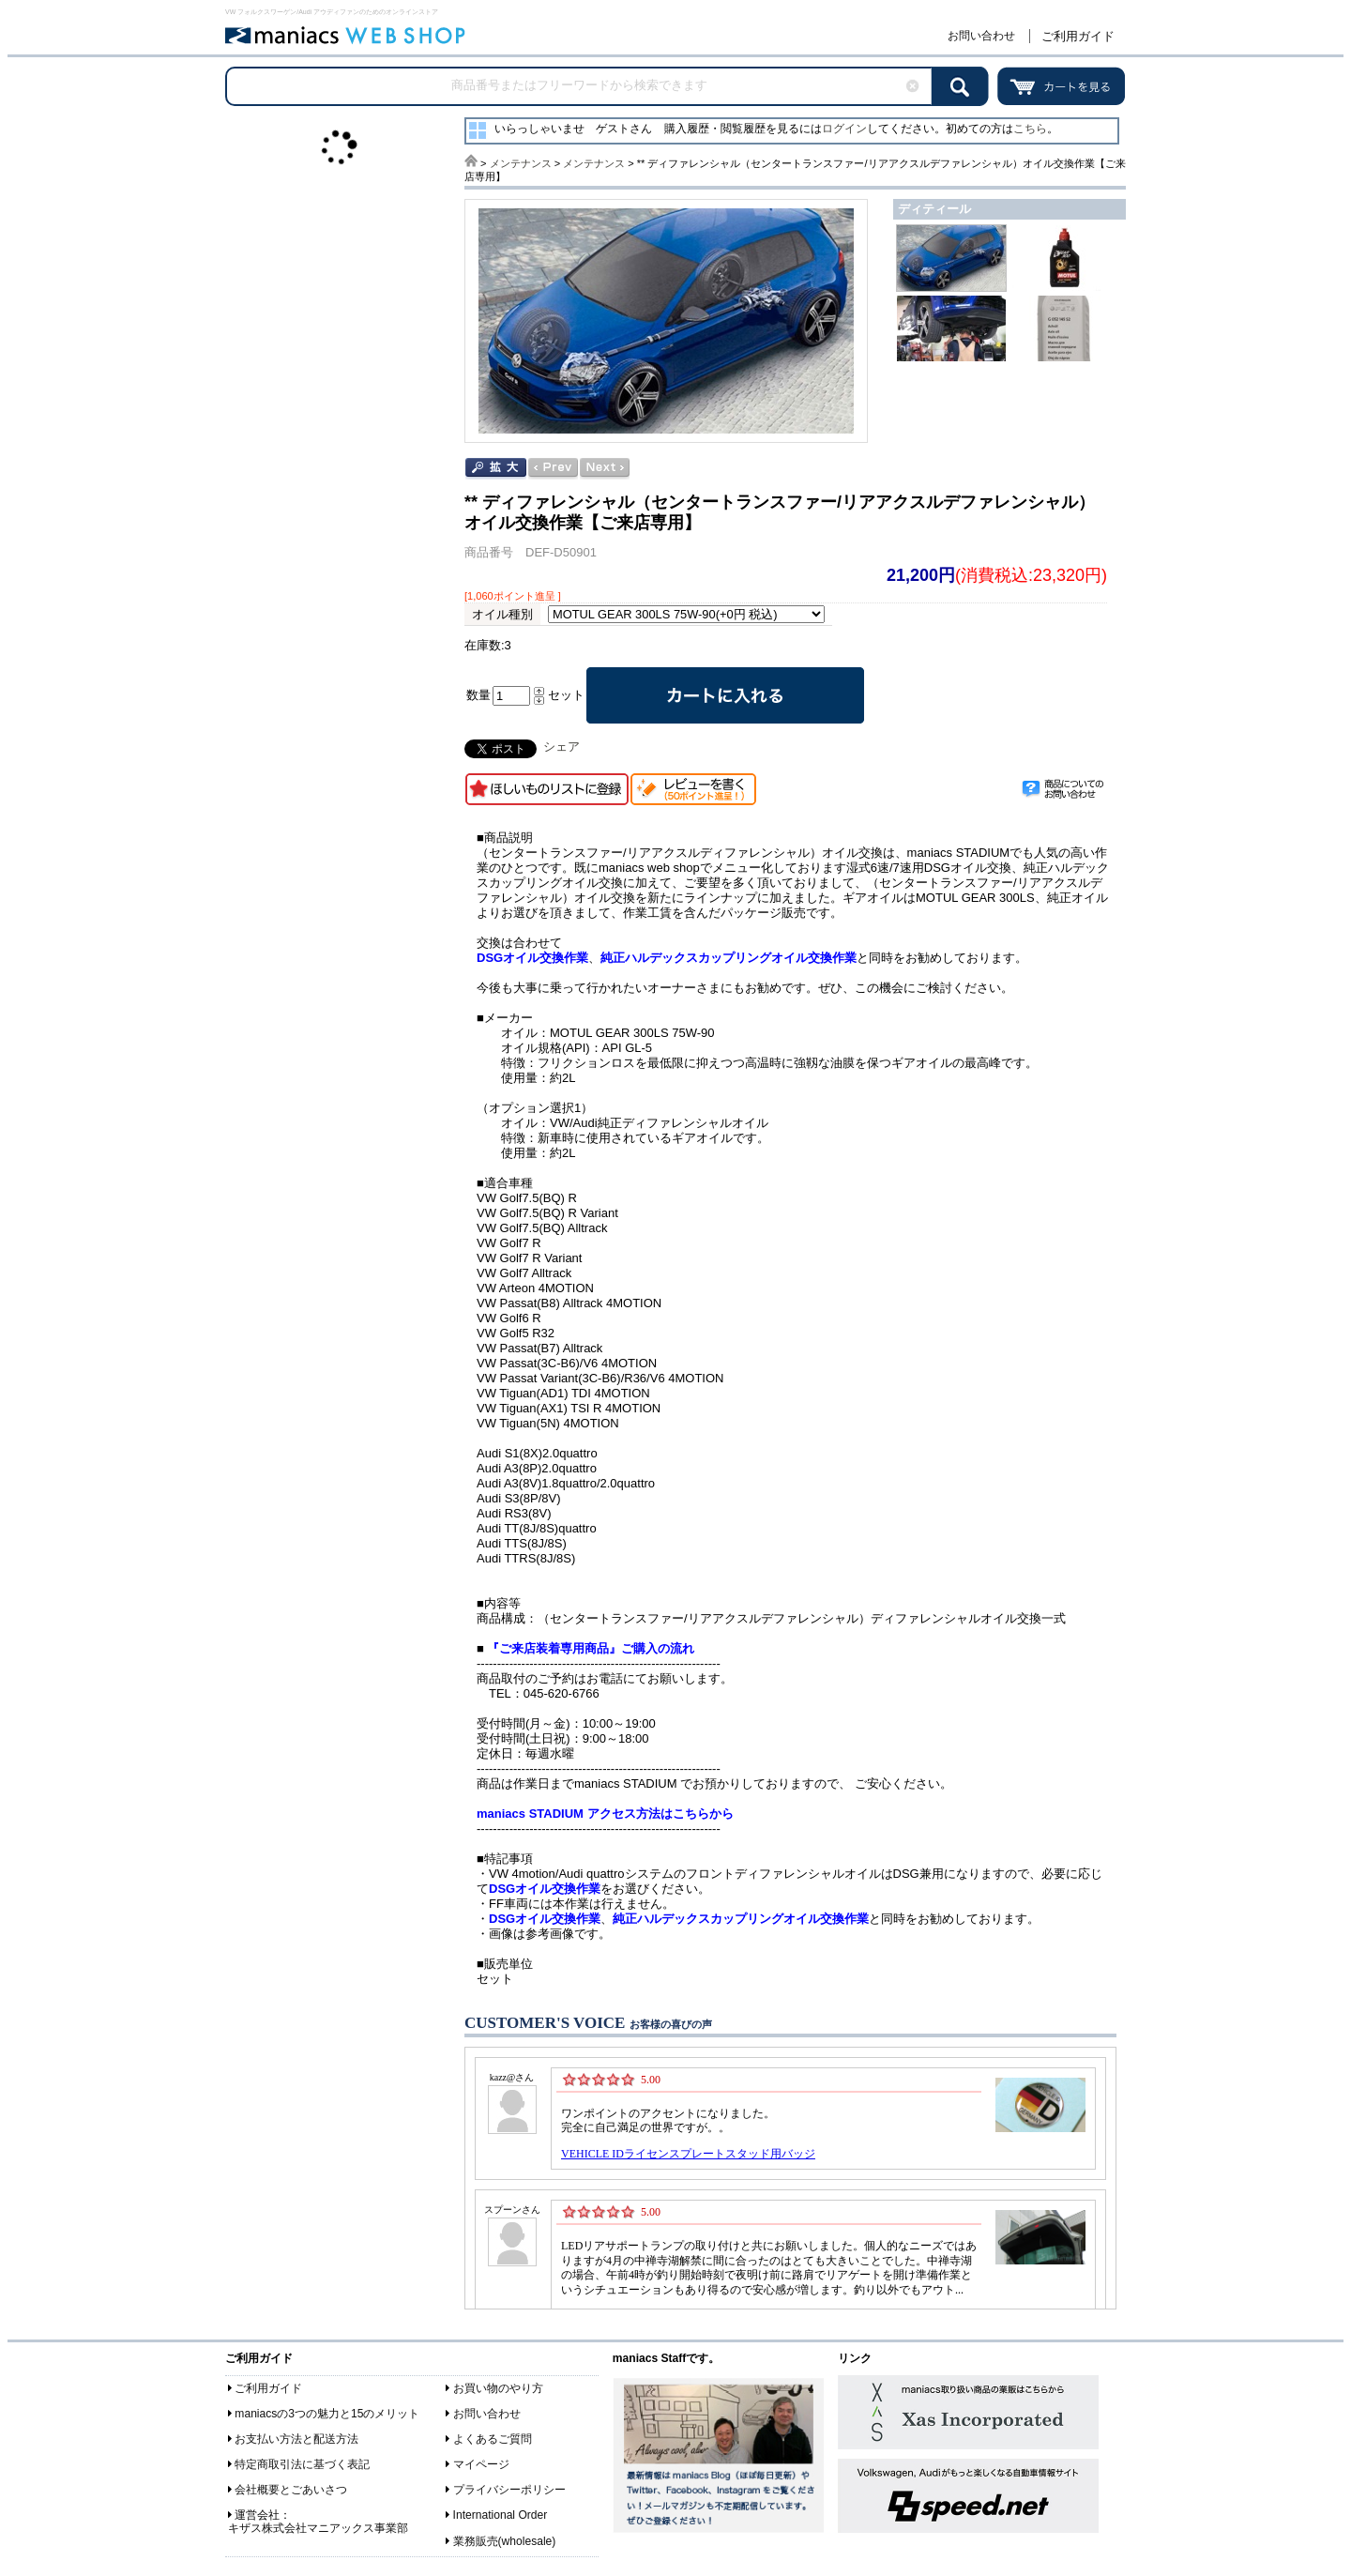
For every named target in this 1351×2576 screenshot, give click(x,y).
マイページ (481, 2464)
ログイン (844, 128)
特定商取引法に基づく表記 (302, 2464)
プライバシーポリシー (509, 2489)
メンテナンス (521, 163)
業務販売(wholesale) (504, 2541)
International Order (500, 2515)
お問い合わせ (981, 35)
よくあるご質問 (492, 2439)
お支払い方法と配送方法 (296, 2439)
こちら (1030, 128)
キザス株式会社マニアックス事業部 (318, 2528)
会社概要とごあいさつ (291, 2489)
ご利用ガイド (1078, 36)
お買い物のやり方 (498, 2388)
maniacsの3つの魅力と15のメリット (327, 2413)
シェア (561, 746)
